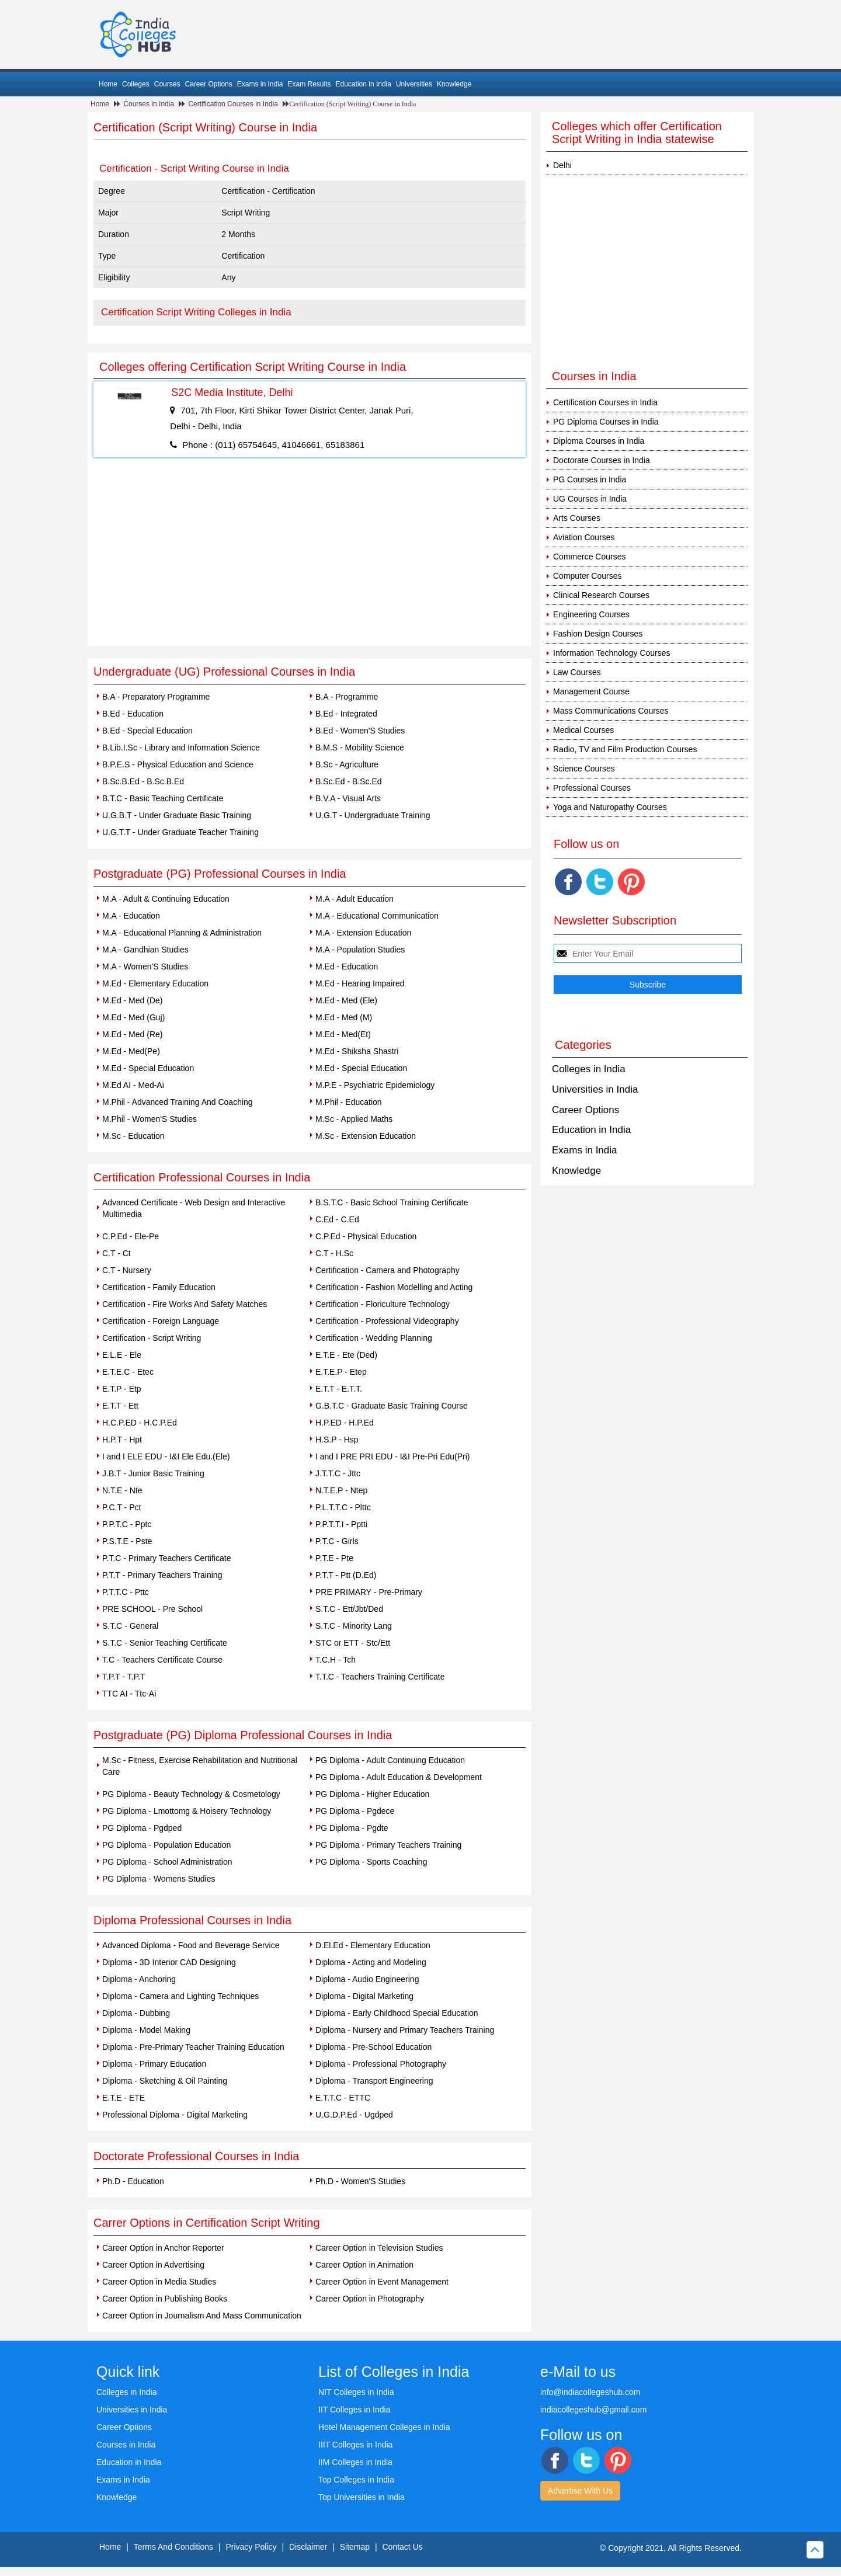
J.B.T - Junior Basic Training (153, 1473)
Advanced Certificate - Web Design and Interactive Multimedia (193, 1208)
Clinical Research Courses (601, 595)
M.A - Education (131, 915)
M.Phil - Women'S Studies (149, 1119)
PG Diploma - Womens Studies (158, 1878)
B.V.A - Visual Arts (348, 798)
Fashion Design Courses (597, 633)
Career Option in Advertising (153, 2264)
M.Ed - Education (346, 966)
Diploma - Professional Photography (380, 2064)
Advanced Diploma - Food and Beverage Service (191, 1945)
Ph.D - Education (133, 2181)
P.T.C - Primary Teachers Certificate (166, 1558)
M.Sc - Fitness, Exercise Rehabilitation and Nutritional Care (199, 1766)
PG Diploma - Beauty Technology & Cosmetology (191, 1794)
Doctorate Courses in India (601, 460)
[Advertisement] (309, 559)
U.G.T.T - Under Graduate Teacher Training (180, 832)
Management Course (591, 691)
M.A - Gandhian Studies (145, 949)
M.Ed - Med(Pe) (131, 1051)
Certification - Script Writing (151, 1338)
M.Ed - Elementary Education (155, 983)
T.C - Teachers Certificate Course (162, 1659)
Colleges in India (588, 1069)
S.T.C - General (130, 1626)
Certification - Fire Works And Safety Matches (184, 1304)
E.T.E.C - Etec (128, 1371)
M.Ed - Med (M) (343, 1017)
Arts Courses (576, 518)
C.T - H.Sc (334, 1253)
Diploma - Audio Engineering (367, 1979)
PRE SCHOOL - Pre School (152, 1609)
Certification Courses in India (232, 104)
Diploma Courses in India (598, 441)
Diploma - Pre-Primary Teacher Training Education (193, 2047)
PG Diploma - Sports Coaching (371, 1861)
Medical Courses (583, 730)
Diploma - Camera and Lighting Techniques (180, 1996)
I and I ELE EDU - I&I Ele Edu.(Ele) (166, 1456)
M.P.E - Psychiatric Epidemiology (375, 1085)
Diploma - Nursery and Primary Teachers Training (404, 2030)
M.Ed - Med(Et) (343, 1034)
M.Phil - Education (348, 1102)
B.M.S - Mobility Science (359, 747)
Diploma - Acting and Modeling (370, 1962)
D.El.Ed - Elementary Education (372, 1945)
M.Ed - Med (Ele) (346, 1000)
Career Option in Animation (364, 2264)
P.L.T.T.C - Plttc (343, 1507)
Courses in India (148, 104)
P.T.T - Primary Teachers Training (162, 1575)
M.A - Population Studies (360, 949)
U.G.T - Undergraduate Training (372, 815)
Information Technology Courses (611, 653)
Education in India (363, 84)
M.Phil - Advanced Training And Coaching (177, 1102)
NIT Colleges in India (356, 2392)
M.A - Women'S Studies (145, 966)
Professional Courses (592, 787)
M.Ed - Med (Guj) (133, 1017)
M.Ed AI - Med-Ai (133, 1085)
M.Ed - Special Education (148, 1068)
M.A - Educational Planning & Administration (182, 932)
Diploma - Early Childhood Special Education (396, 2013)
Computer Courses (587, 575)
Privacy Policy (250, 2546)
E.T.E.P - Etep (341, 1371)
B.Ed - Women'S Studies (360, 730)
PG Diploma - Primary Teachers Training (388, 1845)
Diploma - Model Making (146, 2030)
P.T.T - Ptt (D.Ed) (346, 1575)
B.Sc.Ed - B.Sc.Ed (348, 781)
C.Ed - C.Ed (337, 1219)
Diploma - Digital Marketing (364, 1996)
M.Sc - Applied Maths (353, 1119)
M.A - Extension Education (363, 932)
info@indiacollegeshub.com (590, 2392)
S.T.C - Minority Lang (353, 1626)
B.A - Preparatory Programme (156, 696)
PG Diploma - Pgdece (354, 1811)
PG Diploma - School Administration (167, 1861)
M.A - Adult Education (354, 898)
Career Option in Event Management (382, 2281)
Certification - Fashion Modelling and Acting (393, 1287)
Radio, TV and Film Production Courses (625, 749)
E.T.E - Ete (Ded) (346, 1355)
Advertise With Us (580, 2490)
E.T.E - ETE (123, 2097)
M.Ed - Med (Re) (132, 1034)
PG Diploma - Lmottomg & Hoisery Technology (186, 1811)
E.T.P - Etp (121, 1388)
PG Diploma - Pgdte (351, 1828)
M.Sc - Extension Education (365, 1136)
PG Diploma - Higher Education (372, 1794)
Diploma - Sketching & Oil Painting (164, 2080)
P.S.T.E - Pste (127, 1541)
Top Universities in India (361, 2497)
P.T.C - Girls (337, 1541)
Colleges (136, 84)
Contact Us (403, 2546)
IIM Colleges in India (355, 2462)
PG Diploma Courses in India (606, 421)
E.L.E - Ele (121, 1355)
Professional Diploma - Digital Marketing (175, 2114)
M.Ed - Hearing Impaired (360, 983)
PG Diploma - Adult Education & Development (398, 1777)
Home (108, 84)
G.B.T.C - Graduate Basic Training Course (391, 1405)
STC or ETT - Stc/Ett (352, 1642)
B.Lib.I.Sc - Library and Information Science (181, 747)
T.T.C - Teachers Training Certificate (380, 1676)
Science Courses (584, 768)
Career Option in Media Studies (159, 2281)
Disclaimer (308, 2546)
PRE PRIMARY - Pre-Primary (368, 1592)
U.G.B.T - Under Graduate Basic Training (176, 815)
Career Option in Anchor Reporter (163, 2247)
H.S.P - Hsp (337, 1439)
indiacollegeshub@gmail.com (593, 2409)
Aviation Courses (584, 537)
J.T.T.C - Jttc (337, 1473)
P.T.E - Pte (334, 1558)
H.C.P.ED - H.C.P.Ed (139, 1422)
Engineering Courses (591, 614)
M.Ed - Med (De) (132, 1000)
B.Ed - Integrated (346, 713)
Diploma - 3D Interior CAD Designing (169, 1962)
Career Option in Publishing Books (164, 2298)
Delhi (562, 165)
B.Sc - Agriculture (346, 764)
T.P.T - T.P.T (123, 1676)
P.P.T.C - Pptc (126, 1524)
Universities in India (595, 1089)
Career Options (208, 84)
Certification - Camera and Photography (387, 1270)
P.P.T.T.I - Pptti (341, 1524)
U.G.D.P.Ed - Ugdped (354, 2114)
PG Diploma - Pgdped (142, 1828)
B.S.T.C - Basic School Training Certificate (391, 1202)
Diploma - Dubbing (136, 2013)
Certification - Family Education (159, 1287)
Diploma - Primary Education (154, 2064)
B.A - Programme (346, 696)
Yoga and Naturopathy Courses (610, 807)
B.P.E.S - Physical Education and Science (177, 764)
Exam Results (309, 84)
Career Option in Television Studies (379, 2247)
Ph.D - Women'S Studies (360, 2181)
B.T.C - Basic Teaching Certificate (163, 798)
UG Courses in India (590, 498)
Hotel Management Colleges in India (384, 2427)
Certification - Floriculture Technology (382, 1304)
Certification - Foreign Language (160, 1321)
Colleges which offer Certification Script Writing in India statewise (637, 132)
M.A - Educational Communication (377, 915)
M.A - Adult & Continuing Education (166, 898)
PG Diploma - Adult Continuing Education (390, 1760)
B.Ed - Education (133, 713)
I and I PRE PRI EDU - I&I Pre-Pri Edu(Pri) (392, 1456)
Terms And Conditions (173, 2546)
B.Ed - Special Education (147, 730)
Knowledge (454, 84)
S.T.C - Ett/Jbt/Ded (349, 1609)
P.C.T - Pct (121, 1507)
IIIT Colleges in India (355, 2444)
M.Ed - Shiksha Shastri (356, 1051)
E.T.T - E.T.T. (338, 1388)
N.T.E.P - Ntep (341, 1490)
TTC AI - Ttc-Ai (129, 1693)
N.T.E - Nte (122, 1490)
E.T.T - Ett (120, 1405)
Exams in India (260, 84)
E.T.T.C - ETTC (342, 2097)
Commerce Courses (589, 556)
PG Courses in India (589, 479)
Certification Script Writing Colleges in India (196, 312)
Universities (414, 84)
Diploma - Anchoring (139, 1979)
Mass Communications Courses (611, 710)
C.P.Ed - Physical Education (365, 1236)
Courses (167, 84)
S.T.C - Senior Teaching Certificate (164, 1642)
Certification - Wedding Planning (373, 1338)
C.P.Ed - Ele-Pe (130, 1236)
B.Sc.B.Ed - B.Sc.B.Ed (143, 781)
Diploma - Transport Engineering (374, 2080)
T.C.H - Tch (335, 1659)
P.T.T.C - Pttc (125, 1592)
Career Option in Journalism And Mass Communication (201, 2315)
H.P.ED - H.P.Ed (344, 1422)
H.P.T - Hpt (122, 1439)
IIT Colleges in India (354, 2409)
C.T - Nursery (126, 1270)
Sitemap (355, 2546)
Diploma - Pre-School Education (373, 2047)
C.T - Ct (116, 1253)
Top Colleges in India (356, 2479)
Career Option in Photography (369, 2298)
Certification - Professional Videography (387, 1321)
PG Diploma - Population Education (166, 1845)
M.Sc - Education (133, 1136)
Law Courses (577, 672)
